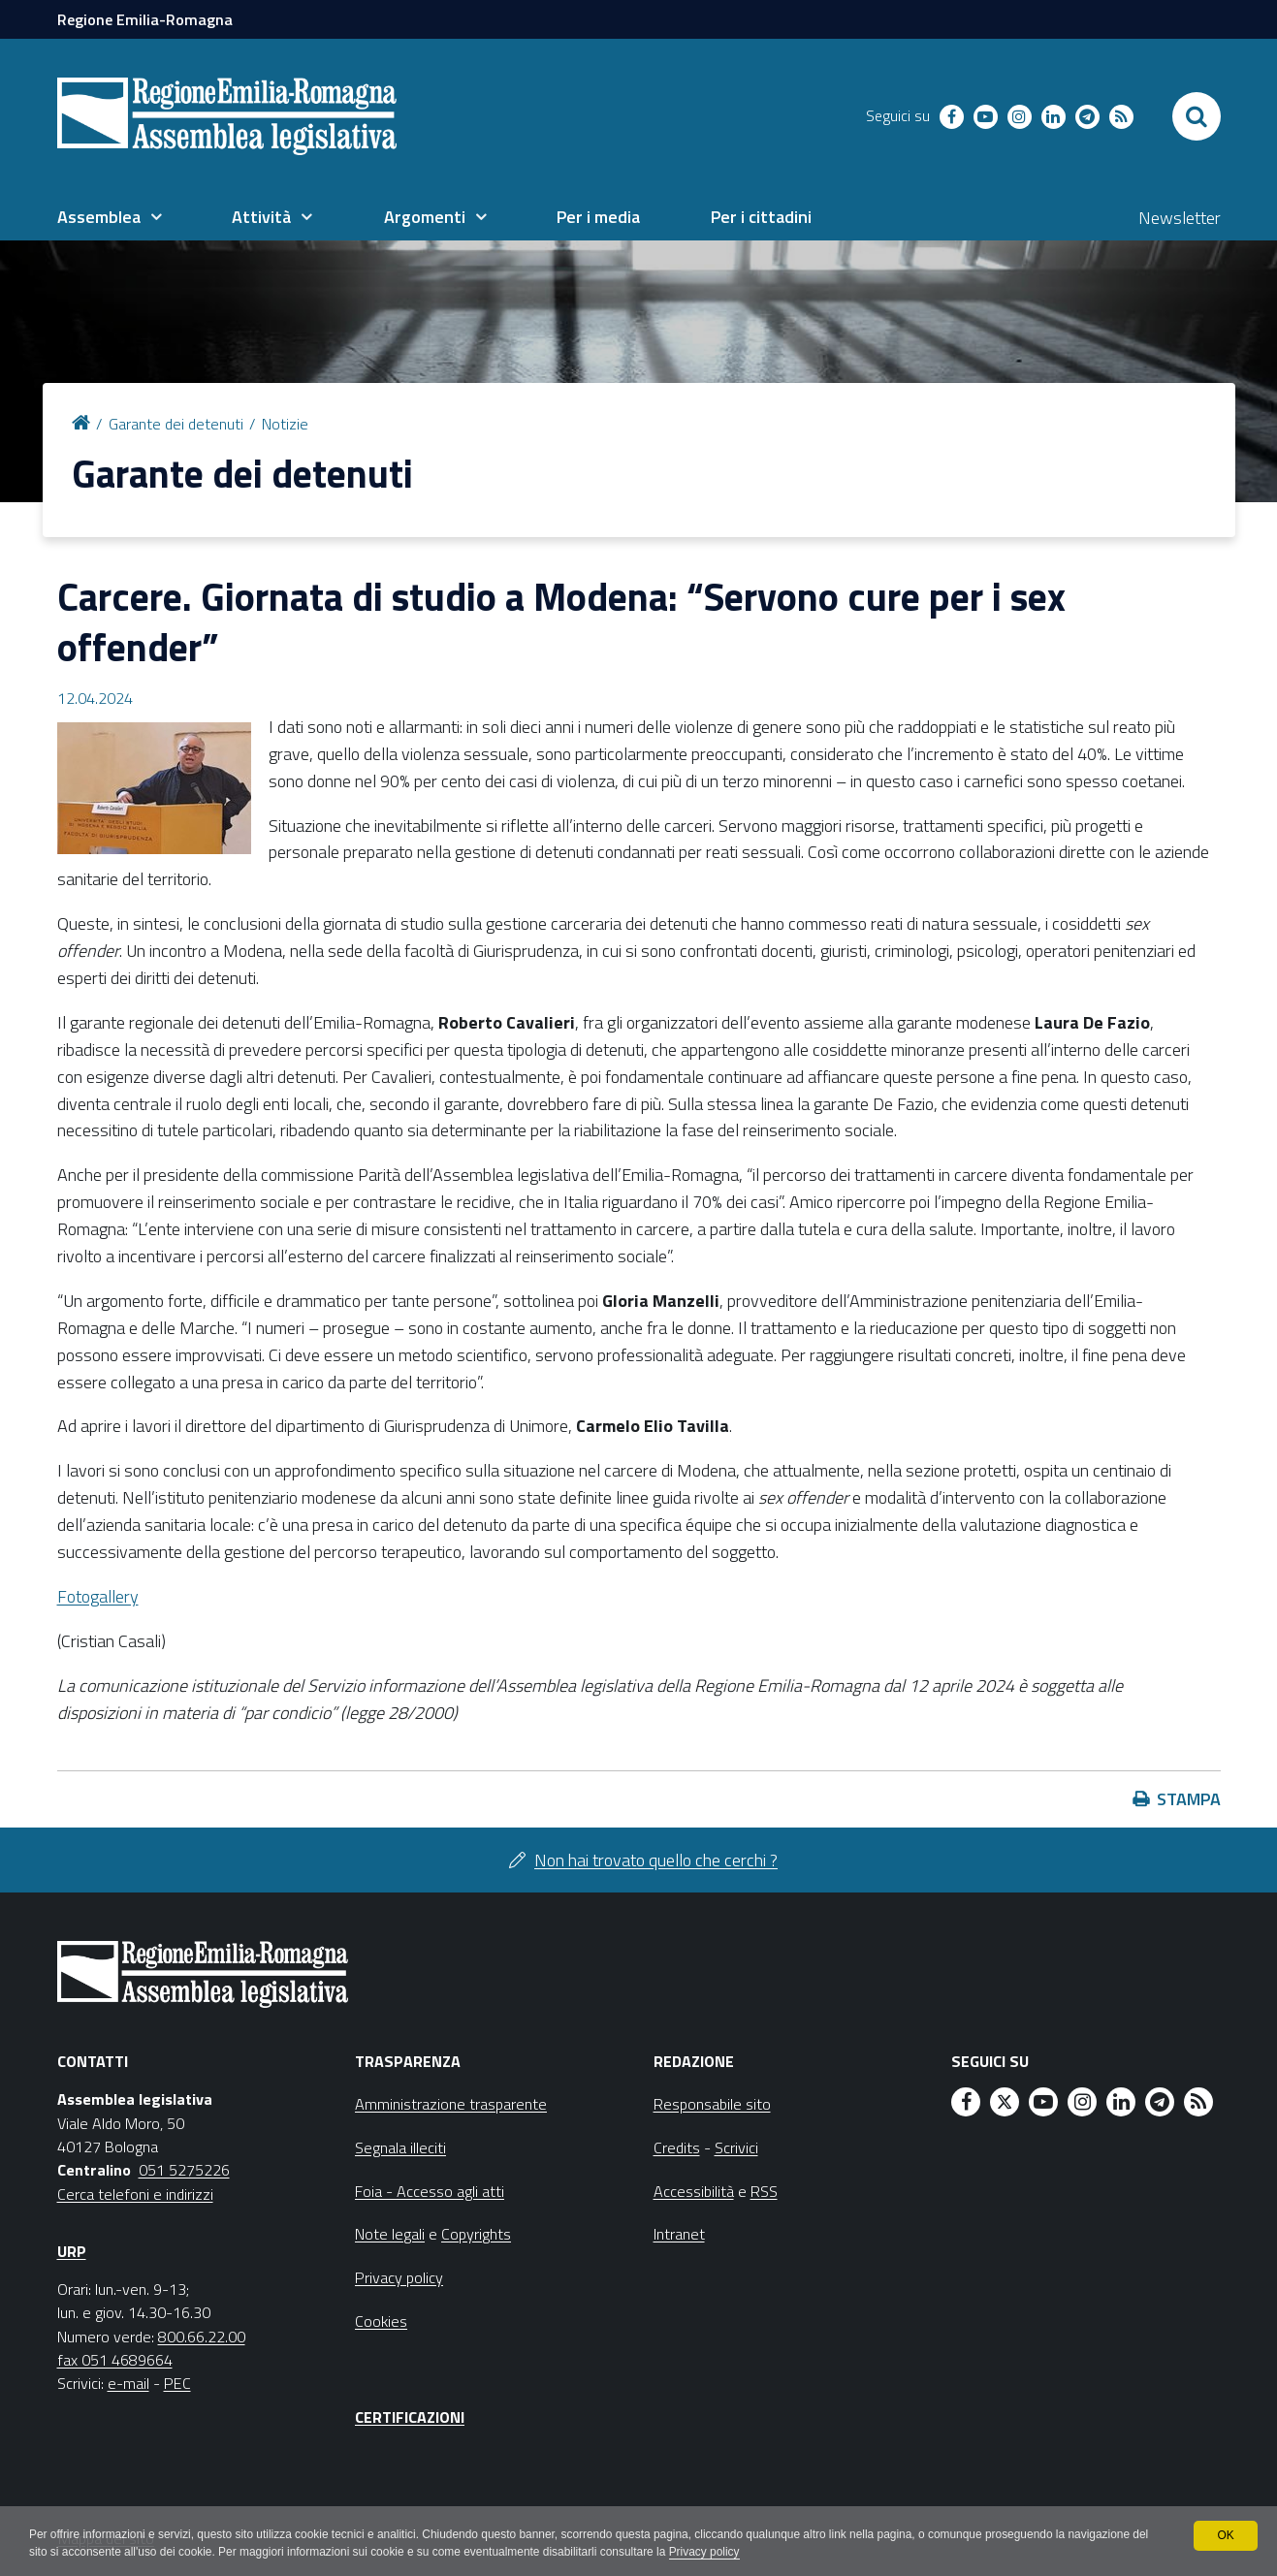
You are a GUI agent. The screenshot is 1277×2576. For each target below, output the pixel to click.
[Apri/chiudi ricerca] (1196, 116)
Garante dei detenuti (176, 423)
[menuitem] (109, 217)
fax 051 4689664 (115, 2359)
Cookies (381, 2321)
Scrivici (736, 2147)
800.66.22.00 (201, 2336)
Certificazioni (409, 2417)
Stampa (1189, 1799)
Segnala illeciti (400, 2147)
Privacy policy (726, 2553)
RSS (764, 2191)
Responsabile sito (712, 2103)
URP (71, 2251)
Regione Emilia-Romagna (145, 19)
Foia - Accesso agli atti (429, 2191)
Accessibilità (694, 2191)
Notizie (285, 423)
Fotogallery (98, 1596)
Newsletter (1179, 218)
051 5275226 (184, 2169)
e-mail (128, 2383)
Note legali (390, 2233)
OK (1225, 2535)
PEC (177, 2383)
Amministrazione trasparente (451, 2103)
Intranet (679, 2233)
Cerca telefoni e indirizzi (135, 2194)
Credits (677, 2147)
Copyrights (476, 2233)
